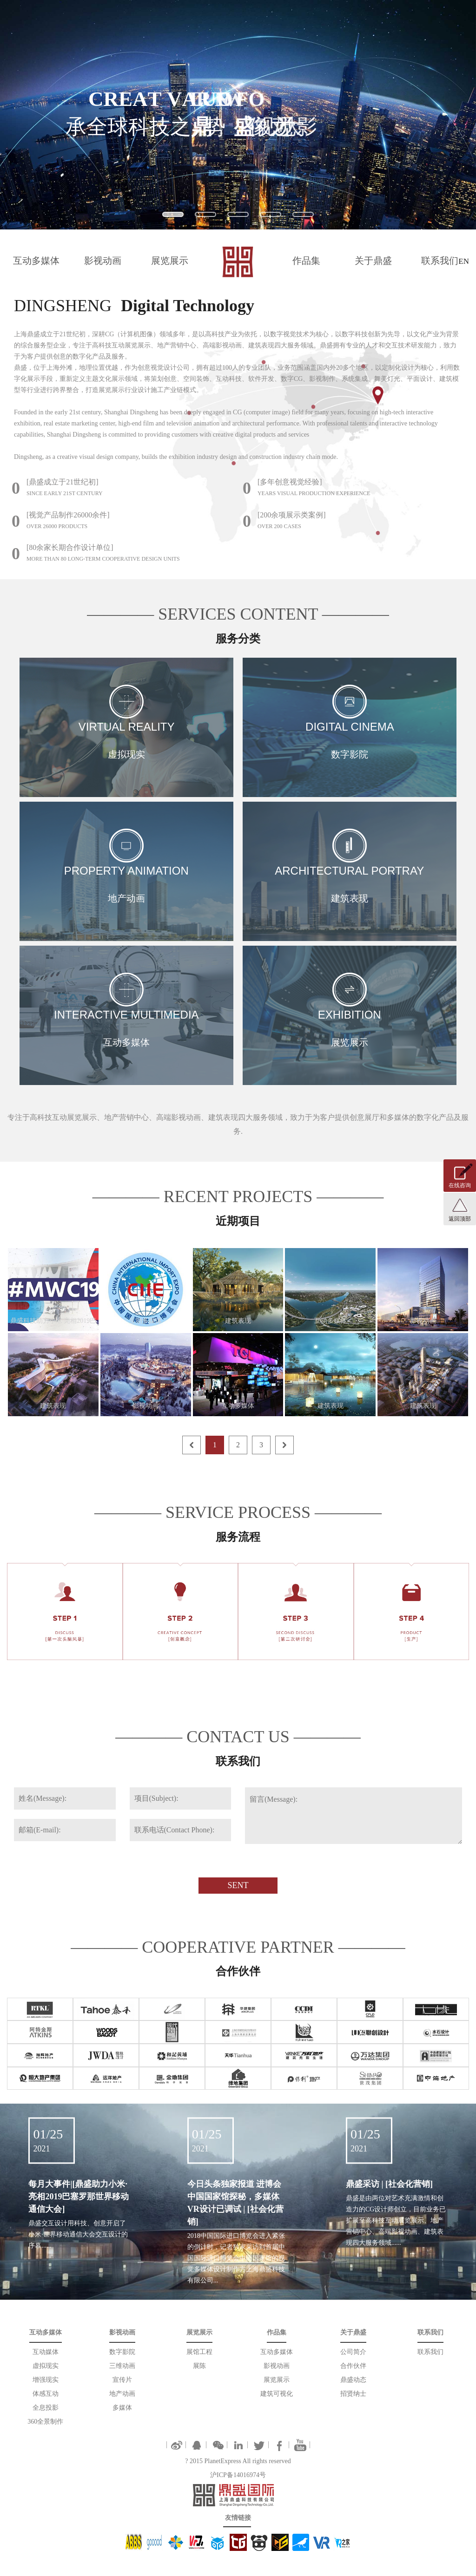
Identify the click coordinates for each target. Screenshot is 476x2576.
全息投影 (46, 2407)
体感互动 (46, 2393)
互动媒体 (46, 2351)
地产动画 (122, 2393)
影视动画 (102, 260)
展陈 (199, 2365)
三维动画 (122, 2365)
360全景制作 (45, 2421)
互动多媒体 (36, 260)
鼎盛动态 (353, 2379)
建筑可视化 (276, 2393)
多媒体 (122, 2407)
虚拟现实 (46, 2365)
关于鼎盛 (373, 260)
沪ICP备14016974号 (238, 2474)
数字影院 (122, 2351)
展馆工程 (199, 2351)
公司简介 (353, 2351)
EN (463, 261)
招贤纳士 (353, 2393)
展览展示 (169, 260)
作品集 (306, 260)
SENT (238, 1885)
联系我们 (439, 260)
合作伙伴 (353, 2365)
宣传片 (122, 2379)
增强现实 (46, 2379)
